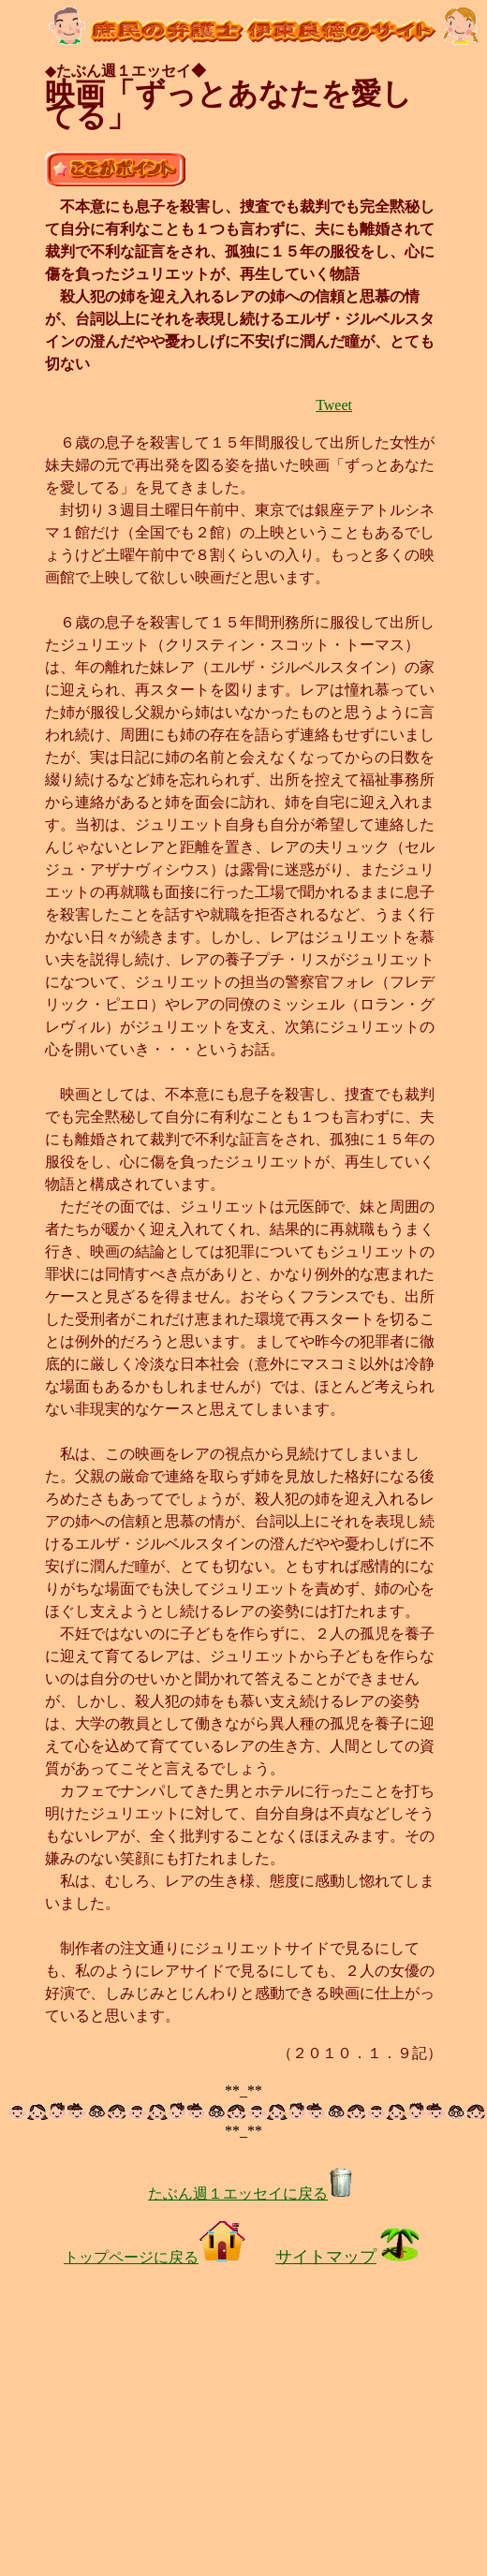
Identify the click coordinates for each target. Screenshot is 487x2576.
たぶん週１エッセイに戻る (251, 2193)
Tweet (334, 405)
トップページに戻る (154, 2257)
